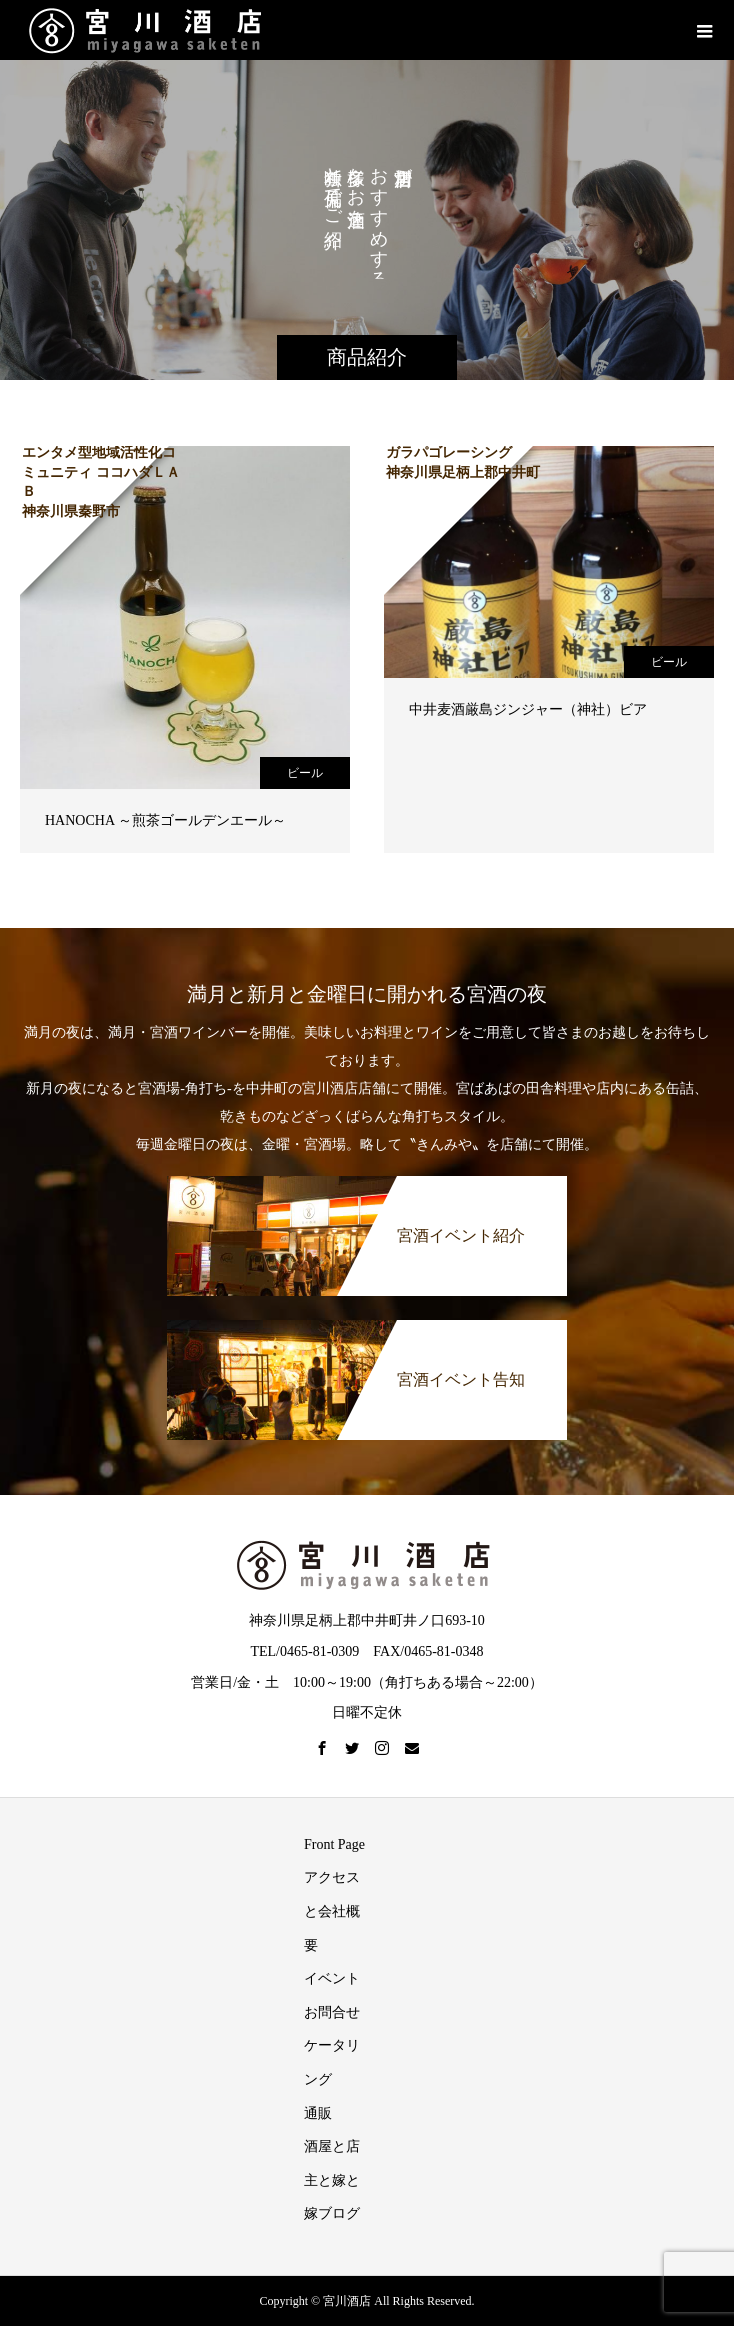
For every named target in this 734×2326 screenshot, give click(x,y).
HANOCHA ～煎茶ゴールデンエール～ (165, 820)
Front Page (334, 1844)
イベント (332, 1978)
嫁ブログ (332, 2213)
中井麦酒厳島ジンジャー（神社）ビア (528, 709)
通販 (318, 2113)
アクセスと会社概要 (332, 1911)
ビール (305, 773)
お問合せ (332, 2012)
